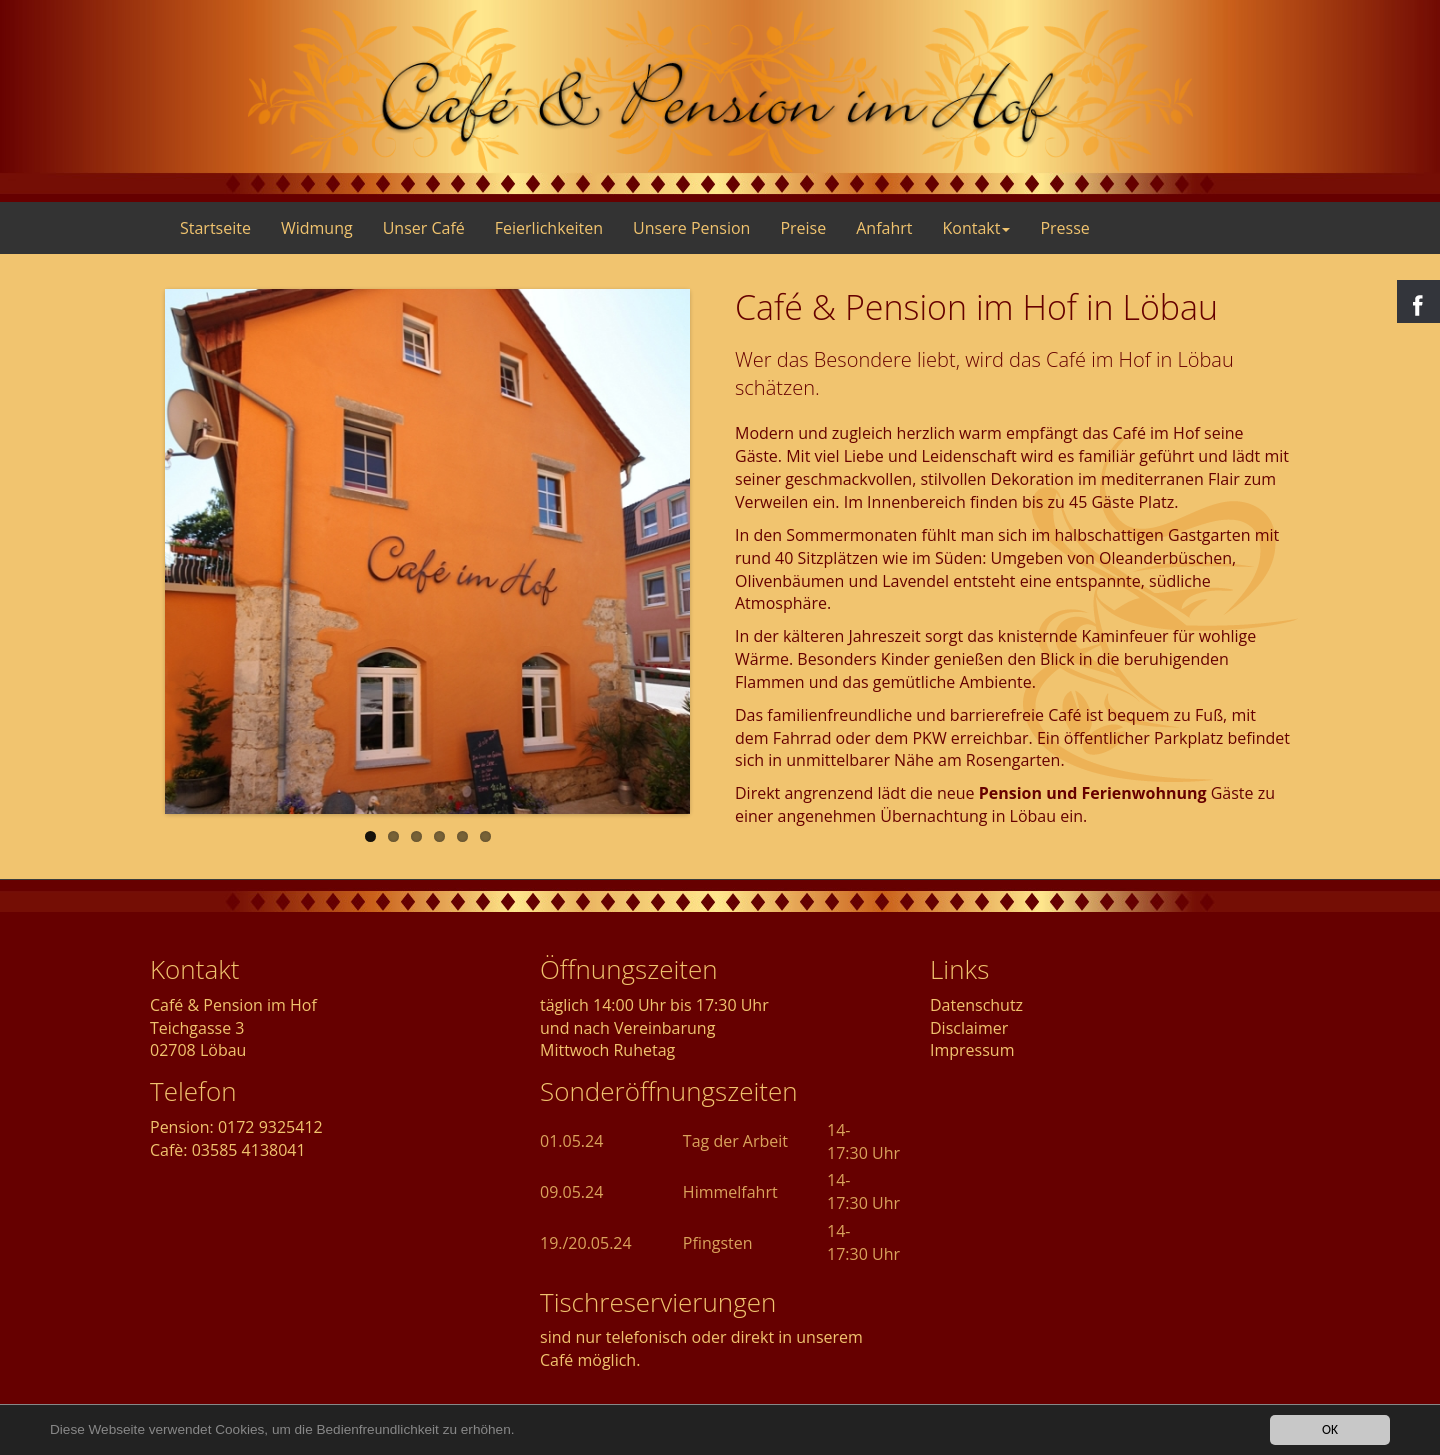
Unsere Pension (691, 228)
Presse (1064, 228)
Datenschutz (976, 1005)
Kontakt (976, 228)
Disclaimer (969, 1028)
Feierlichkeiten (549, 228)
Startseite (215, 228)
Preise (803, 228)
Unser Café (424, 228)
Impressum (972, 1050)
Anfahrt (884, 228)
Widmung (317, 228)
